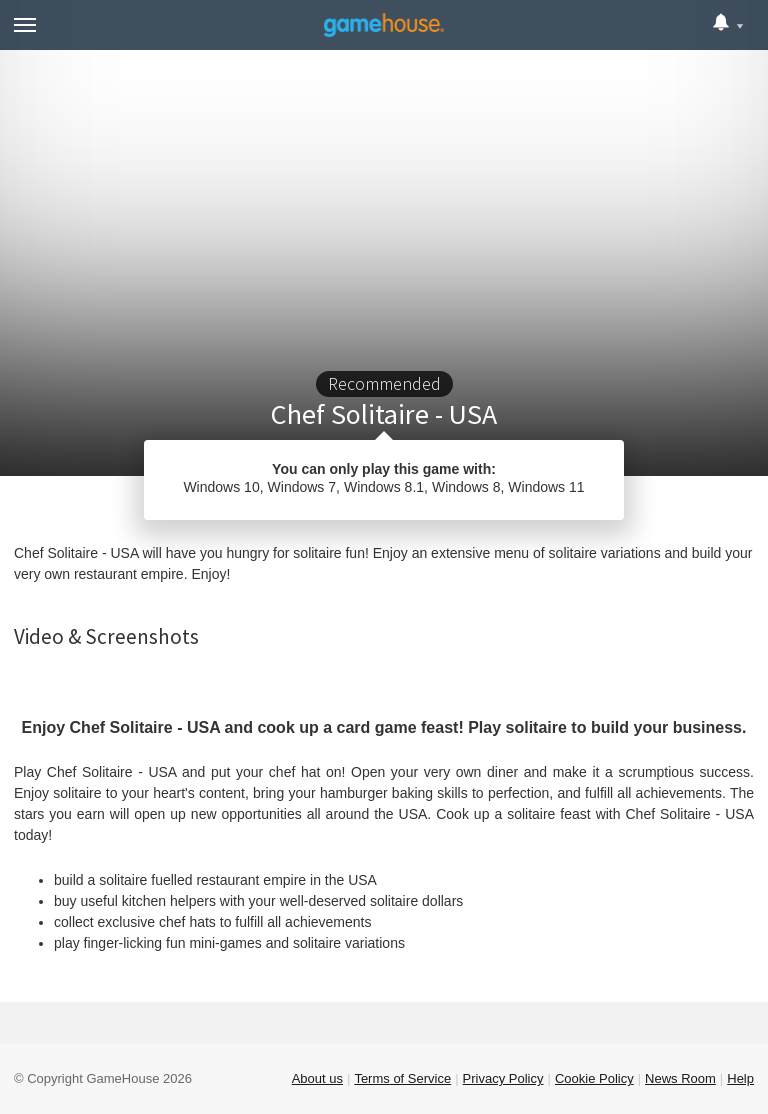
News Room (680, 1078)
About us (317, 1078)
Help (740, 1078)
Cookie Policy (594, 1078)
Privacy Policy (503, 1078)
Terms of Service (402, 1078)
